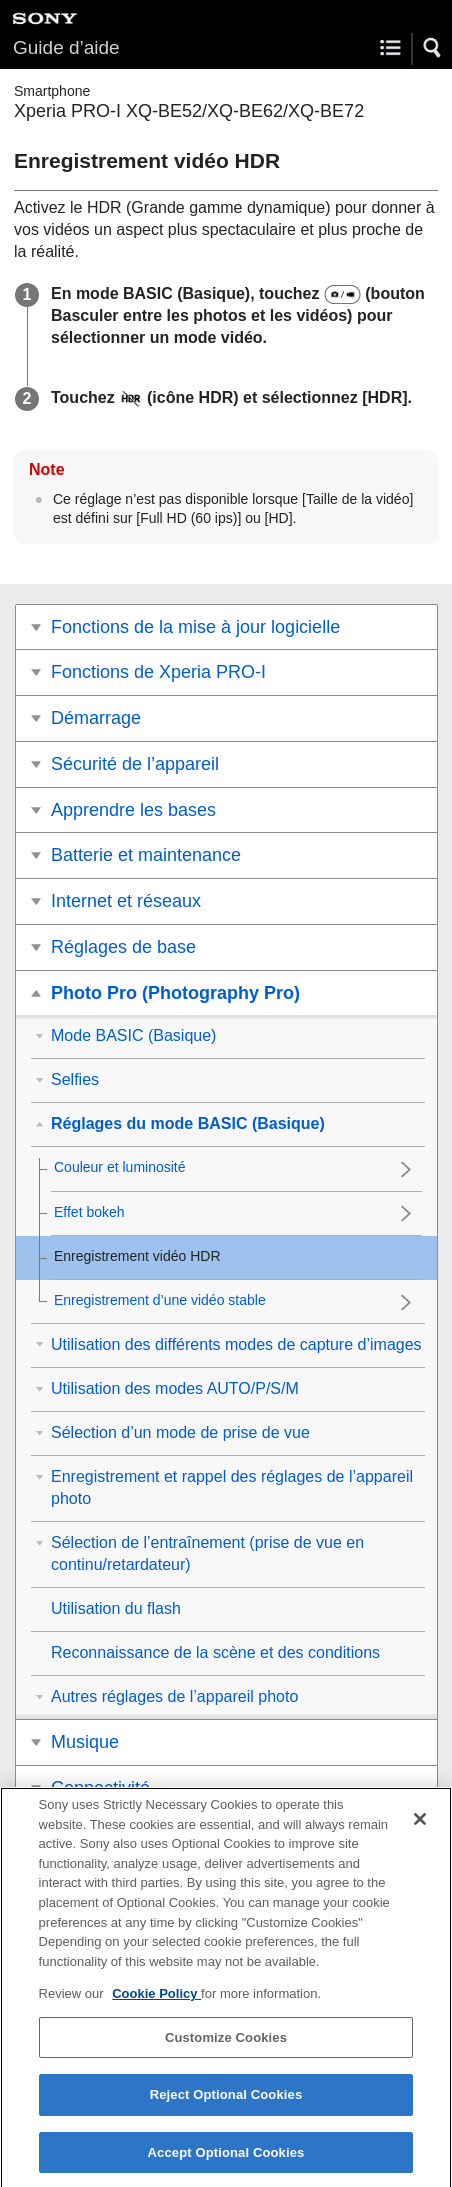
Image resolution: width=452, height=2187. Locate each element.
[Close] (420, 1831)
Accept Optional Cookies (226, 2164)
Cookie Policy (156, 2005)
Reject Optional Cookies (226, 2106)
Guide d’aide (66, 47)
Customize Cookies (226, 2048)
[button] (433, 48)
